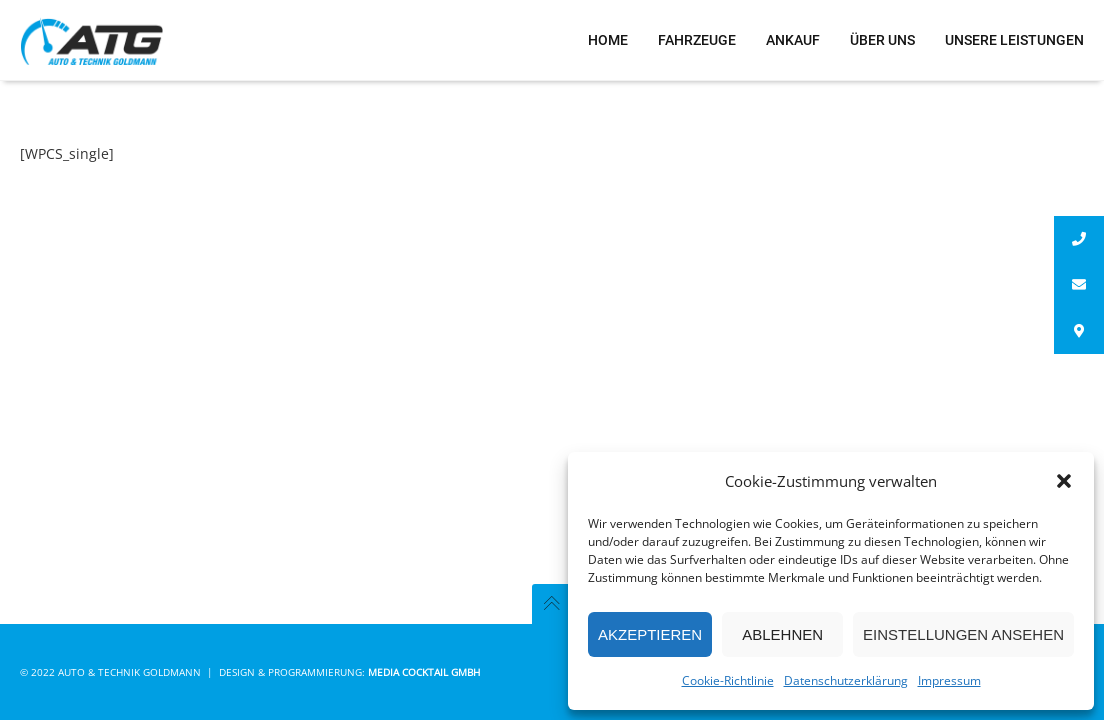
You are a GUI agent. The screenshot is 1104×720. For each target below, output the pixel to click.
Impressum (949, 680)
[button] (1064, 481)
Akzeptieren (650, 634)
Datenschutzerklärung (846, 680)
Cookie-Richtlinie (728, 680)
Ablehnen (782, 634)
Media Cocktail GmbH (424, 672)
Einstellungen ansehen (963, 634)
